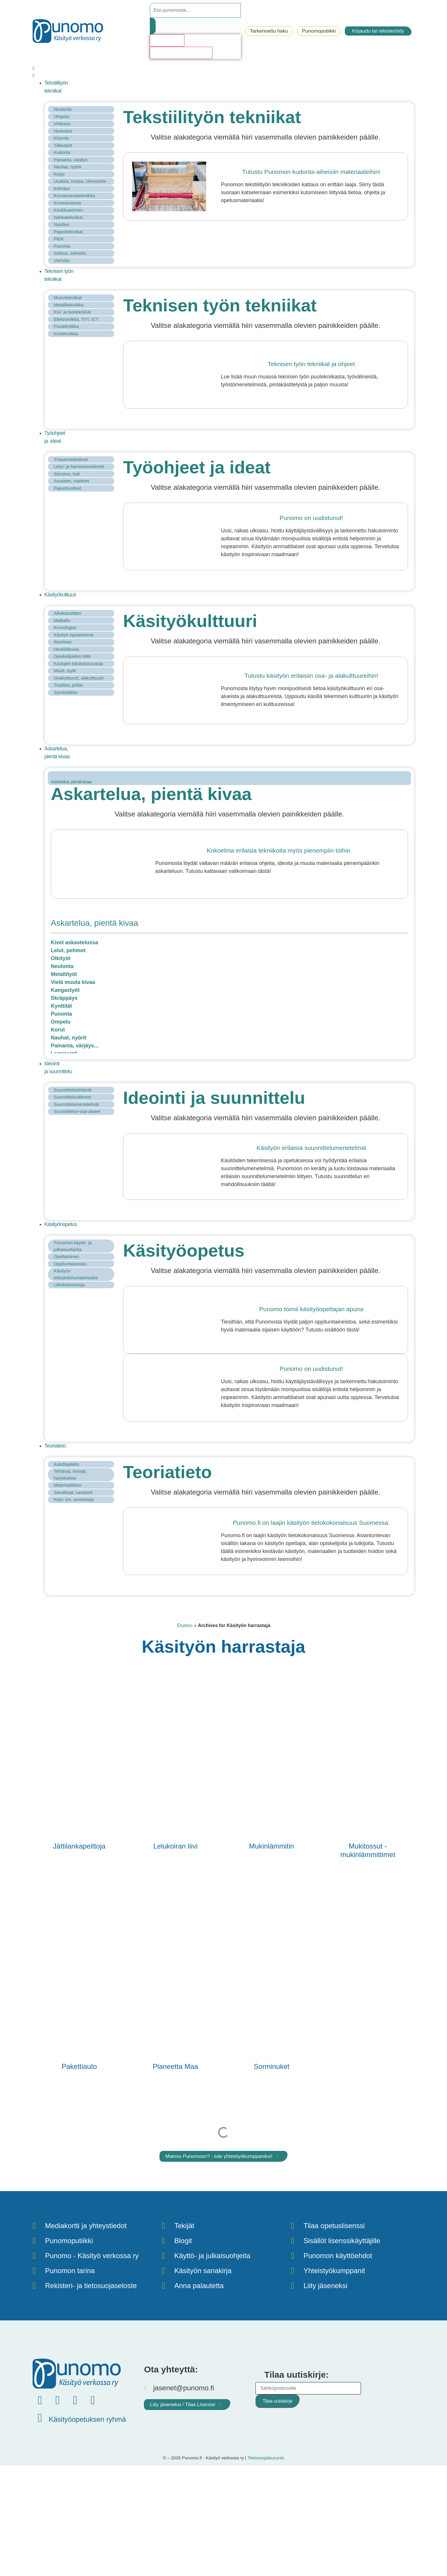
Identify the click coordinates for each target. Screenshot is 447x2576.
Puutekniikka (66, 326)
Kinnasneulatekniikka (74, 195)
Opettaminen (66, 1256)
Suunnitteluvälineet (72, 1096)
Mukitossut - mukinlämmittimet (367, 1850)
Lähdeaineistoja (69, 1284)
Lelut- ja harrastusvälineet (79, 466)
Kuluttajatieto (66, 1464)
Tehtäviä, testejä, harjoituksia (70, 1474)
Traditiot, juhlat (68, 684)
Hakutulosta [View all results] (167, 40)
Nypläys (61, 224)
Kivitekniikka (66, 333)
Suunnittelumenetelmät (76, 1104)
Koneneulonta (67, 202)
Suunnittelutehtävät (72, 1089)
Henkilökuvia (66, 649)
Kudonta (62, 152)
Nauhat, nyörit (67, 166)
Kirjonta (61, 137)
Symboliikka (65, 692)
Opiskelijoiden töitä (72, 656)
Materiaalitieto (67, 1484)
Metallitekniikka (69, 304)
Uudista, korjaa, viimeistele (80, 181)
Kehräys (62, 188)
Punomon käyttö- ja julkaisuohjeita (73, 1246)
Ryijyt (59, 174)
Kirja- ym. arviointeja (74, 1499)
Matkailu (62, 620)
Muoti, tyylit (65, 670)
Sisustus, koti (67, 473)
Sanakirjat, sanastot (73, 1492)
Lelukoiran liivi (175, 1846)
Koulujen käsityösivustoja (78, 663)
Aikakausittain (67, 613)
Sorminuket (271, 2066)
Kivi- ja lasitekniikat (72, 311)
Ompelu (61, 116)
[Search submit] (153, 26)
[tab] (229, 778)
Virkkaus (62, 123)
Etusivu (184, 1625)
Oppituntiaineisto (70, 1263)
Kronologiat (65, 627)
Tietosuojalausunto (265, 2457)
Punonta (62, 246)
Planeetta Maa (175, 2066)
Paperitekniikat (68, 231)
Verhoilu (62, 260)
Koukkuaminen (68, 209)
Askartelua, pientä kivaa (71, 781)
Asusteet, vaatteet (71, 480)
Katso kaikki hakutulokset (181, 52)
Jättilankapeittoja (79, 1846)
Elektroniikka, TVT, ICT (76, 319)
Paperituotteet (67, 488)
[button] (223, 72)
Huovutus (63, 130)
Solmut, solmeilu (70, 253)
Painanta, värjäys (71, 159)
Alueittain (63, 641)
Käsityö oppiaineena (73, 634)
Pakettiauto (79, 2066)
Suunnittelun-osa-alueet (77, 1111)
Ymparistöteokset (71, 459)
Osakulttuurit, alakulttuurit (78, 677)
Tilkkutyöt (63, 145)
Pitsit (58, 238)
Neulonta (62, 109)
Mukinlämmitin (271, 1846)
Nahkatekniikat (68, 217)
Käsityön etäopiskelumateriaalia (76, 1274)
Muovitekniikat (68, 297)
